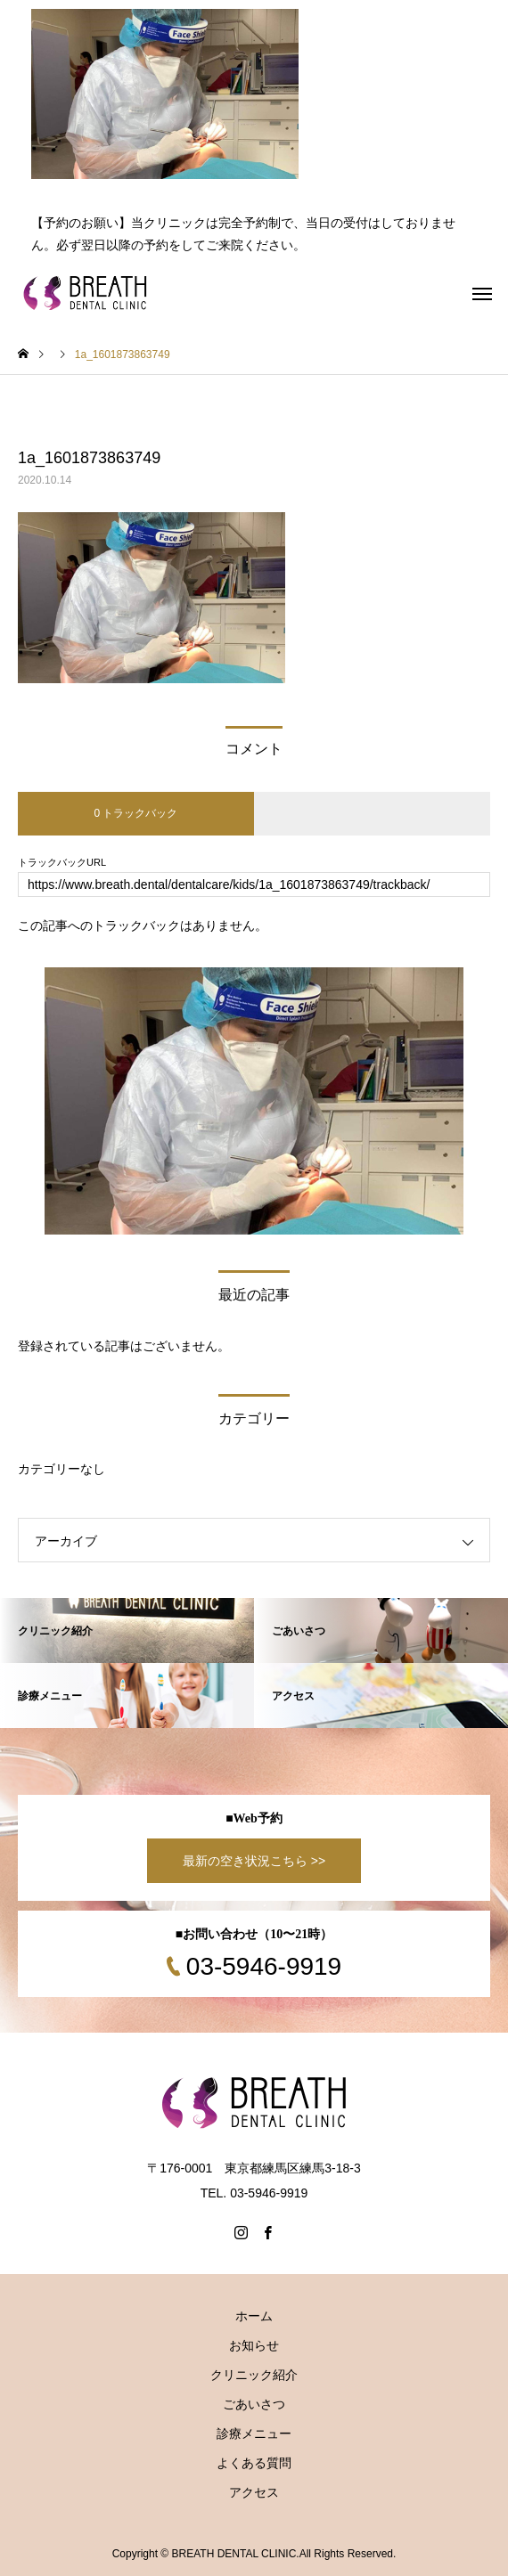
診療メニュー (254, 2433)
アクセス (254, 2492)
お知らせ (254, 2345)
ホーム (254, 2316)
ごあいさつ (254, 2404)
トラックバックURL (62, 863)
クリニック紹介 (254, 2375)
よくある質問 (254, 2463)
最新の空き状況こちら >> (254, 1861)
